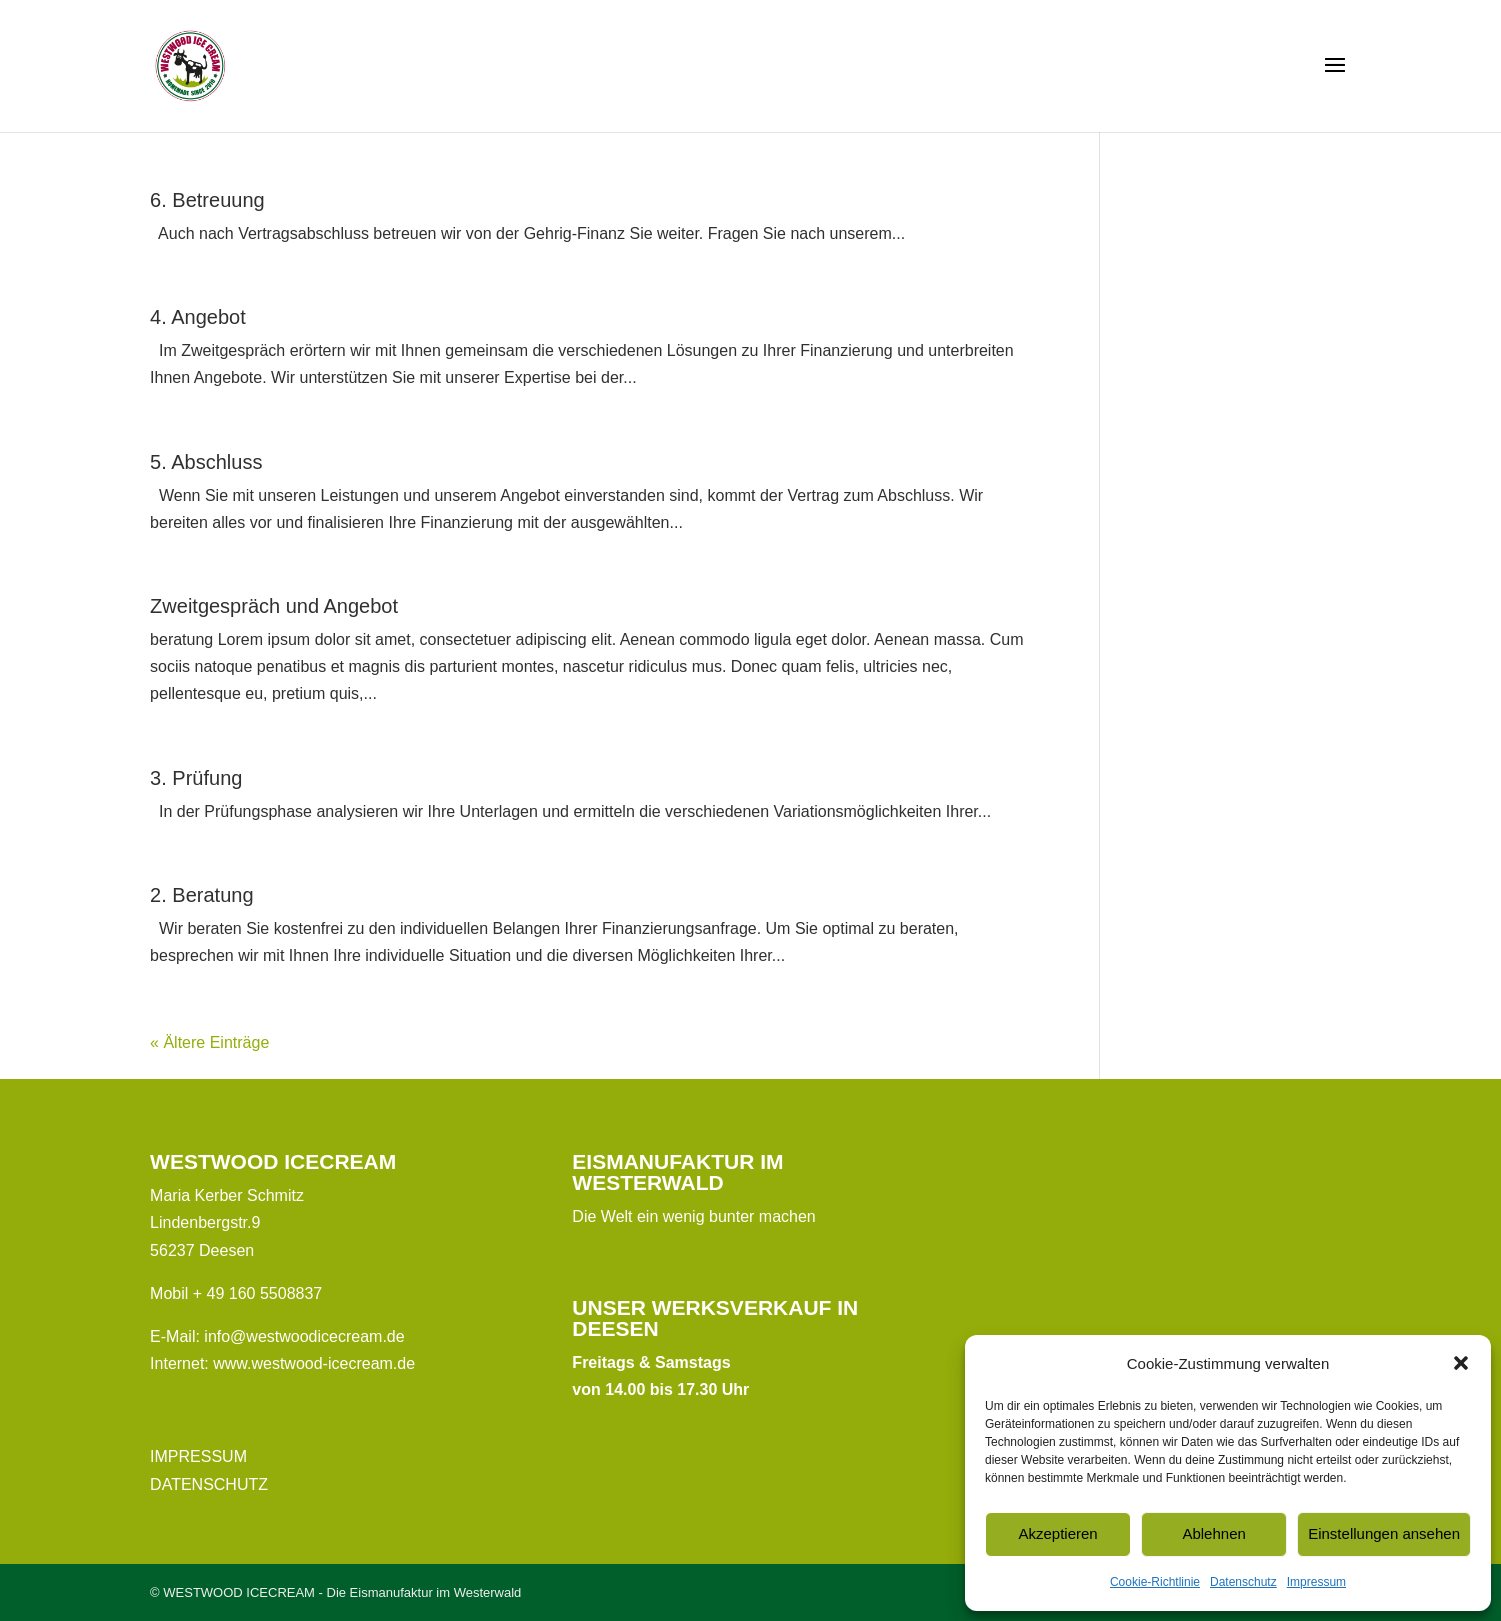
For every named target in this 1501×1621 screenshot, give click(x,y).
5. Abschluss (206, 462)
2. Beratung (201, 895)
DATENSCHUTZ (209, 1484)
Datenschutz (1243, 1582)
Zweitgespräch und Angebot (274, 606)
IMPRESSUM (198, 1456)
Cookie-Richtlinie (1155, 1582)
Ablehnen (1213, 1533)
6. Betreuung (207, 200)
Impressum (1316, 1582)
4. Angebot (198, 317)
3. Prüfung (196, 778)
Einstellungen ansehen (1384, 1533)
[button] (1461, 1363)
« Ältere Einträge (209, 1042)
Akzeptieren (1057, 1533)
